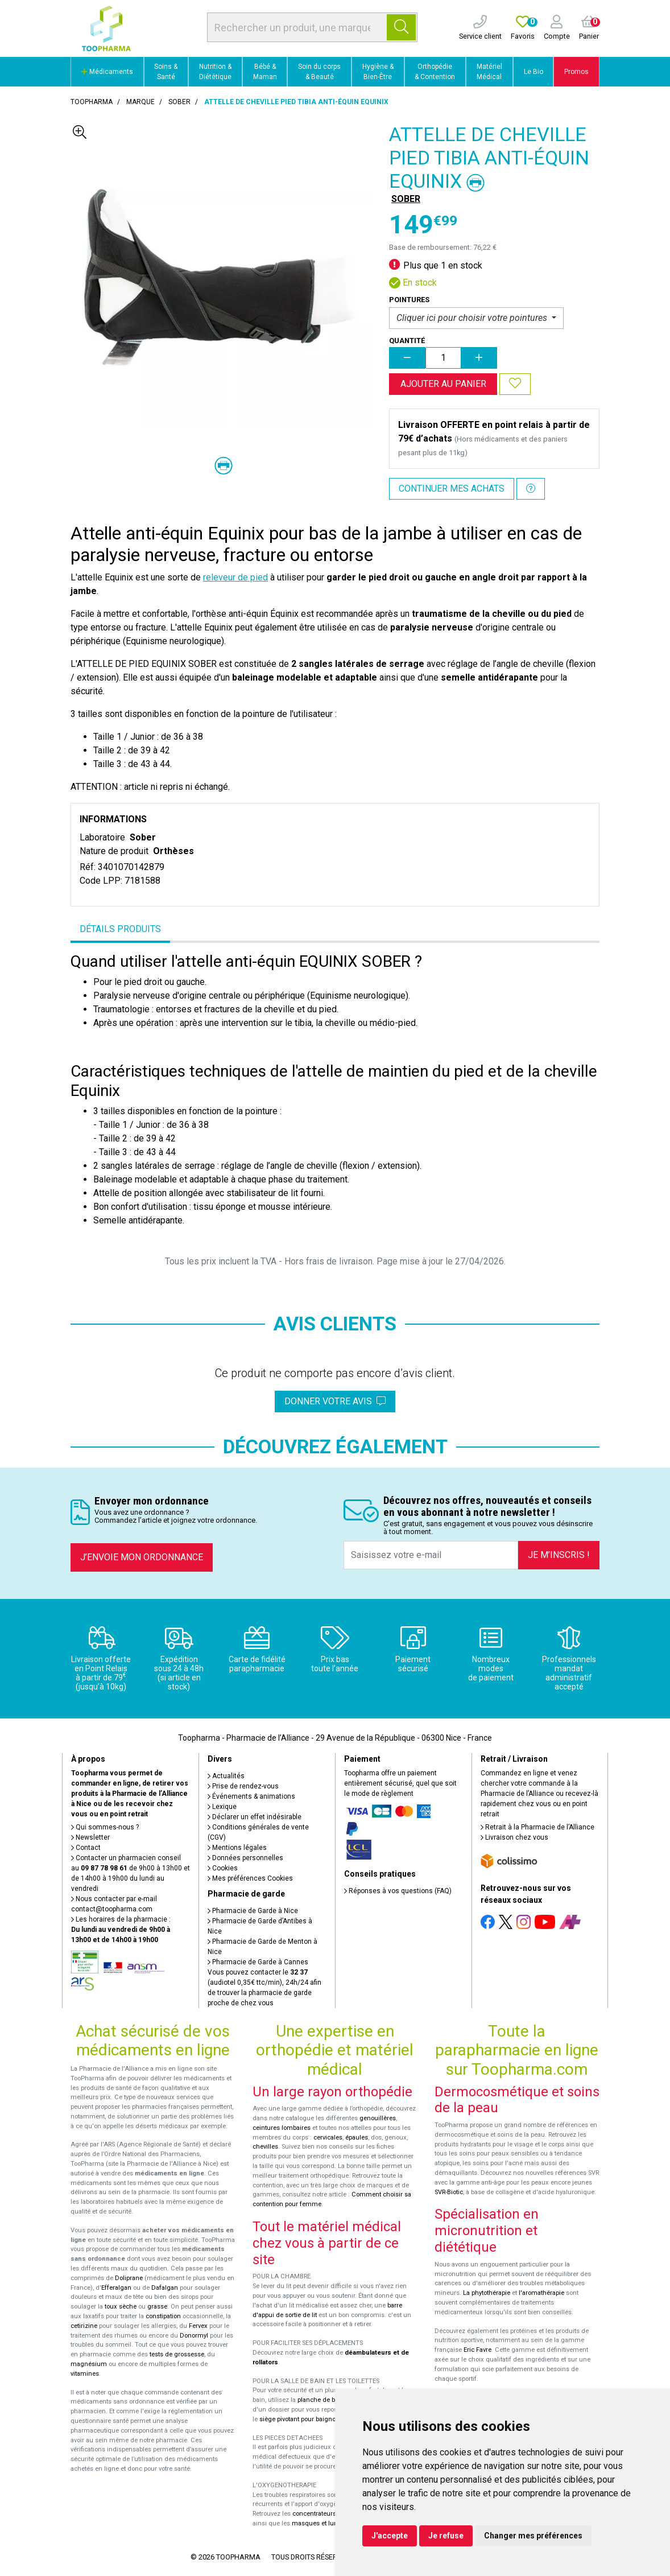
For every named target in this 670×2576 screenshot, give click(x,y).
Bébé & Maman (265, 72)
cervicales (327, 2137)
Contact (86, 1848)
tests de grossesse (177, 2354)
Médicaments (107, 72)
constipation (163, 2316)
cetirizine (84, 2326)
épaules (356, 2137)
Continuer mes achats (451, 488)
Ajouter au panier (443, 383)
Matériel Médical (489, 72)
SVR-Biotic (449, 2192)
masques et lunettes (321, 2523)
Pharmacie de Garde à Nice (253, 1911)
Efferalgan (116, 2287)
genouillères (377, 2118)
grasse (157, 2306)
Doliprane (129, 2278)
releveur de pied (235, 577)
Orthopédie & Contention (435, 72)
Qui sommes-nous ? (105, 1827)
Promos (576, 72)
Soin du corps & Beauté (319, 72)
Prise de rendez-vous (243, 1786)
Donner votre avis (335, 1401)
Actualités (226, 1776)
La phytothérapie (486, 2293)
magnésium (89, 2364)
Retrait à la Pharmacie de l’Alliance (537, 1827)
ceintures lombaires (282, 2128)
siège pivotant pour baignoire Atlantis (313, 2419)
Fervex (198, 2326)
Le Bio (533, 72)
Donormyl (194, 2335)
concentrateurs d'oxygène (330, 2513)
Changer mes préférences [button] (533, 2535)
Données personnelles (245, 1858)
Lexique (222, 1807)
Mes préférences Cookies (250, 1878)
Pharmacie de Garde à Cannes (258, 1962)
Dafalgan (164, 2287)
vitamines (85, 2373)
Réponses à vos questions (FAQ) (398, 1891)
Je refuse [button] (446, 2535)
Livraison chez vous (514, 1837)
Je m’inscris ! (559, 1554)
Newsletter (90, 1837)
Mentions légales (237, 1848)
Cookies (223, 1868)
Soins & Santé (165, 72)
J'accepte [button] (389, 2535)
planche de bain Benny (330, 2400)
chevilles (265, 2146)
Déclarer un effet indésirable (254, 1817)
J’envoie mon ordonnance (141, 1557)
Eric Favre (477, 2350)
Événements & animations (251, 1796)
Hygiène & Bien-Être (378, 72)
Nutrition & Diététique (215, 72)
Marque (140, 102)
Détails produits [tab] (120, 929)
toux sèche (121, 2306)
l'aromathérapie (541, 2293)
